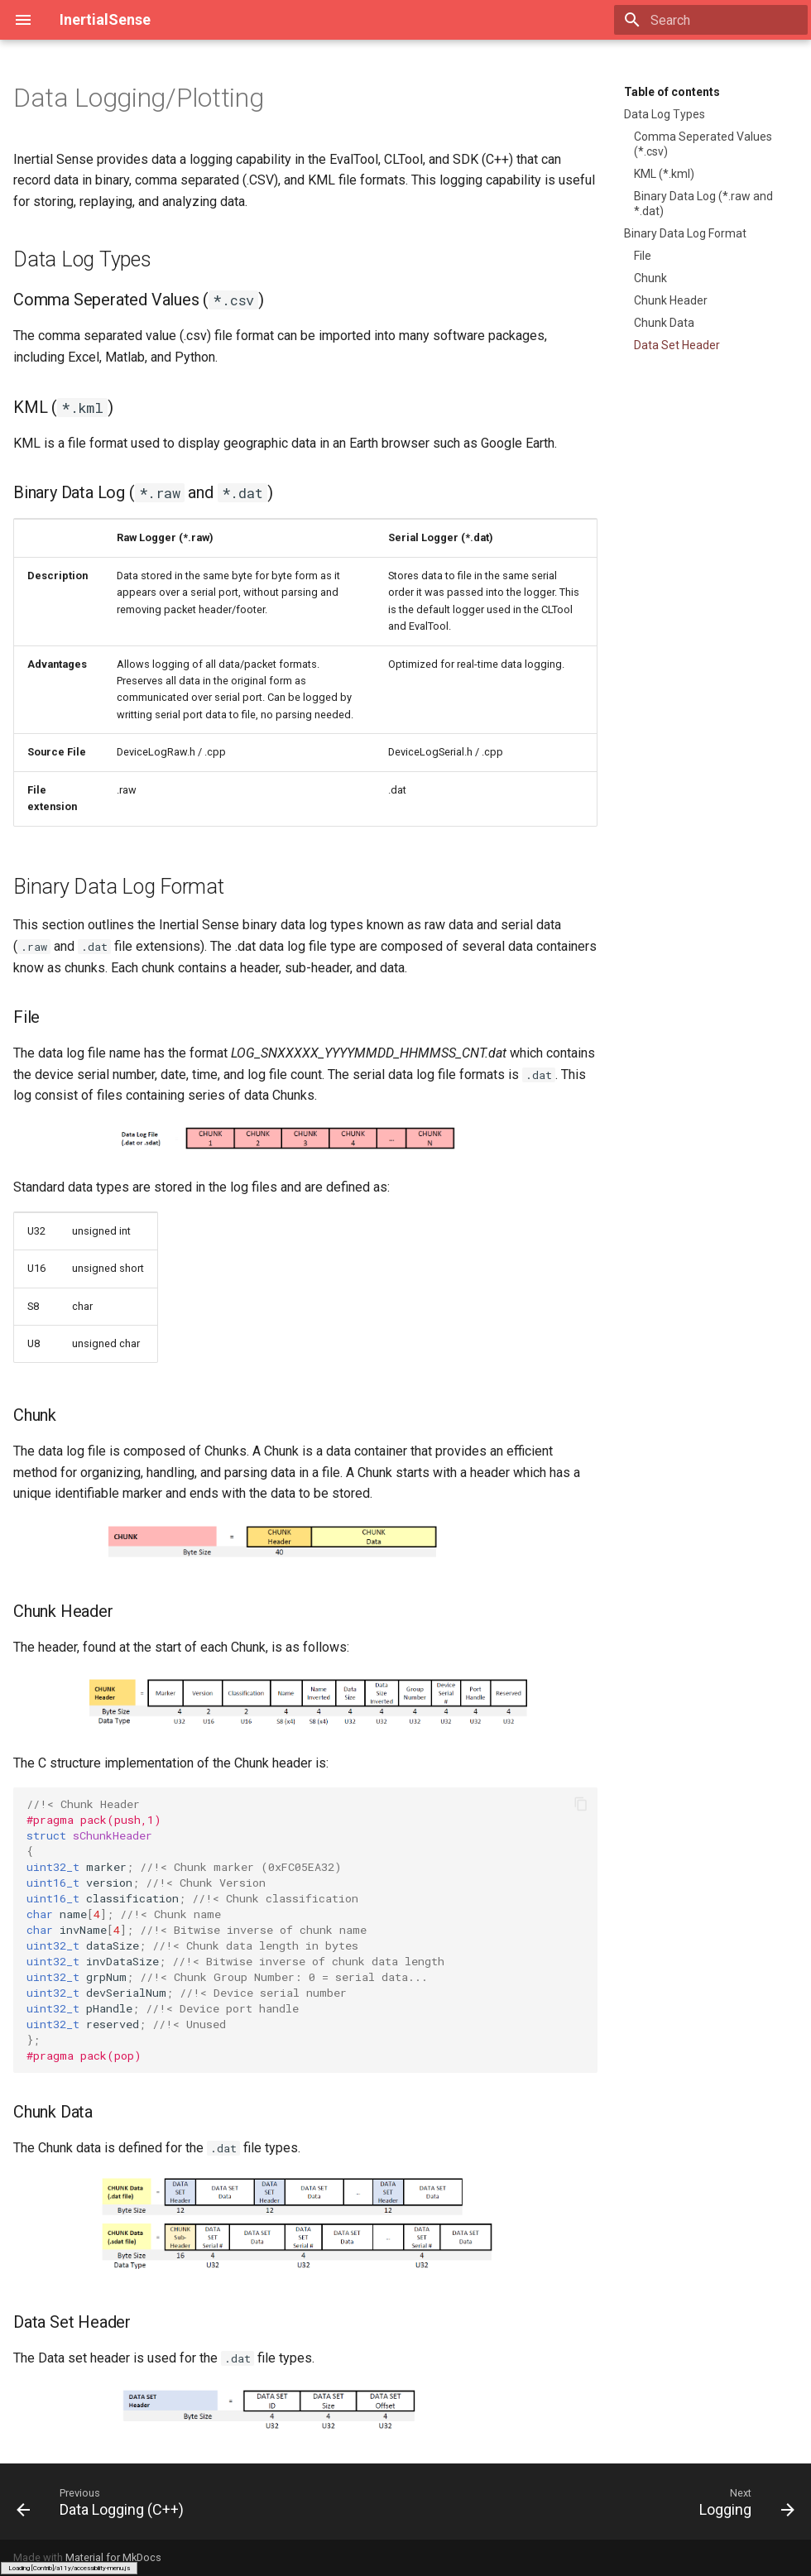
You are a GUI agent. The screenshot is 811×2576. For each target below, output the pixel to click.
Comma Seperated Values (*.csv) (703, 144)
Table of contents (672, 91)
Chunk (650, 278)
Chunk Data (664, 322)
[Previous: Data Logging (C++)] (104, 2501)
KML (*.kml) (664, 173)
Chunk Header (671, 300)
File (642, 255)
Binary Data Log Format (685, 233)
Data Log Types (664, 114)
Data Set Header (677, 345)
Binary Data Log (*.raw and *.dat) (703, 203)
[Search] (711, 20)
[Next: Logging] (743, 2501)
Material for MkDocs (113, 2557)
